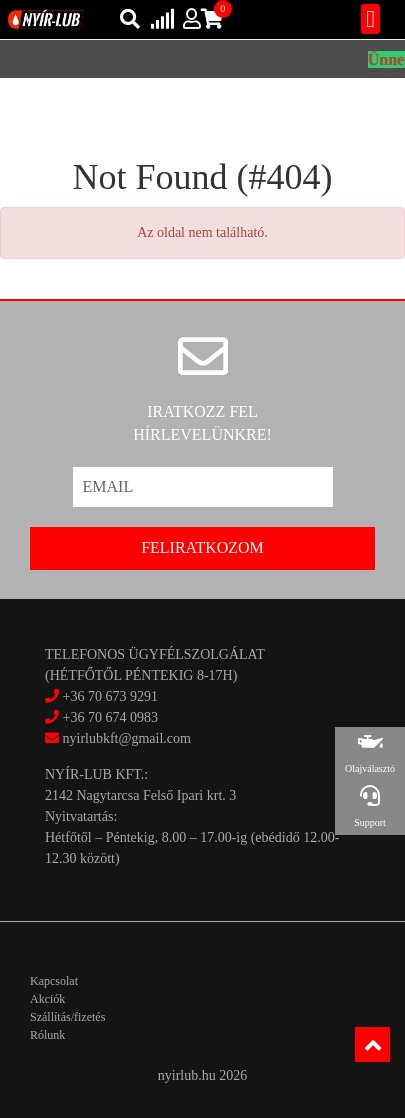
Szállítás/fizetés (67, 1017)
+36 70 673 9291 (110, 696)
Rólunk (47, 1035)
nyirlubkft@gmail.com (118, 738)
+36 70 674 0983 (110, 717)
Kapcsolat (54, 981)
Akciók (47, 999)
